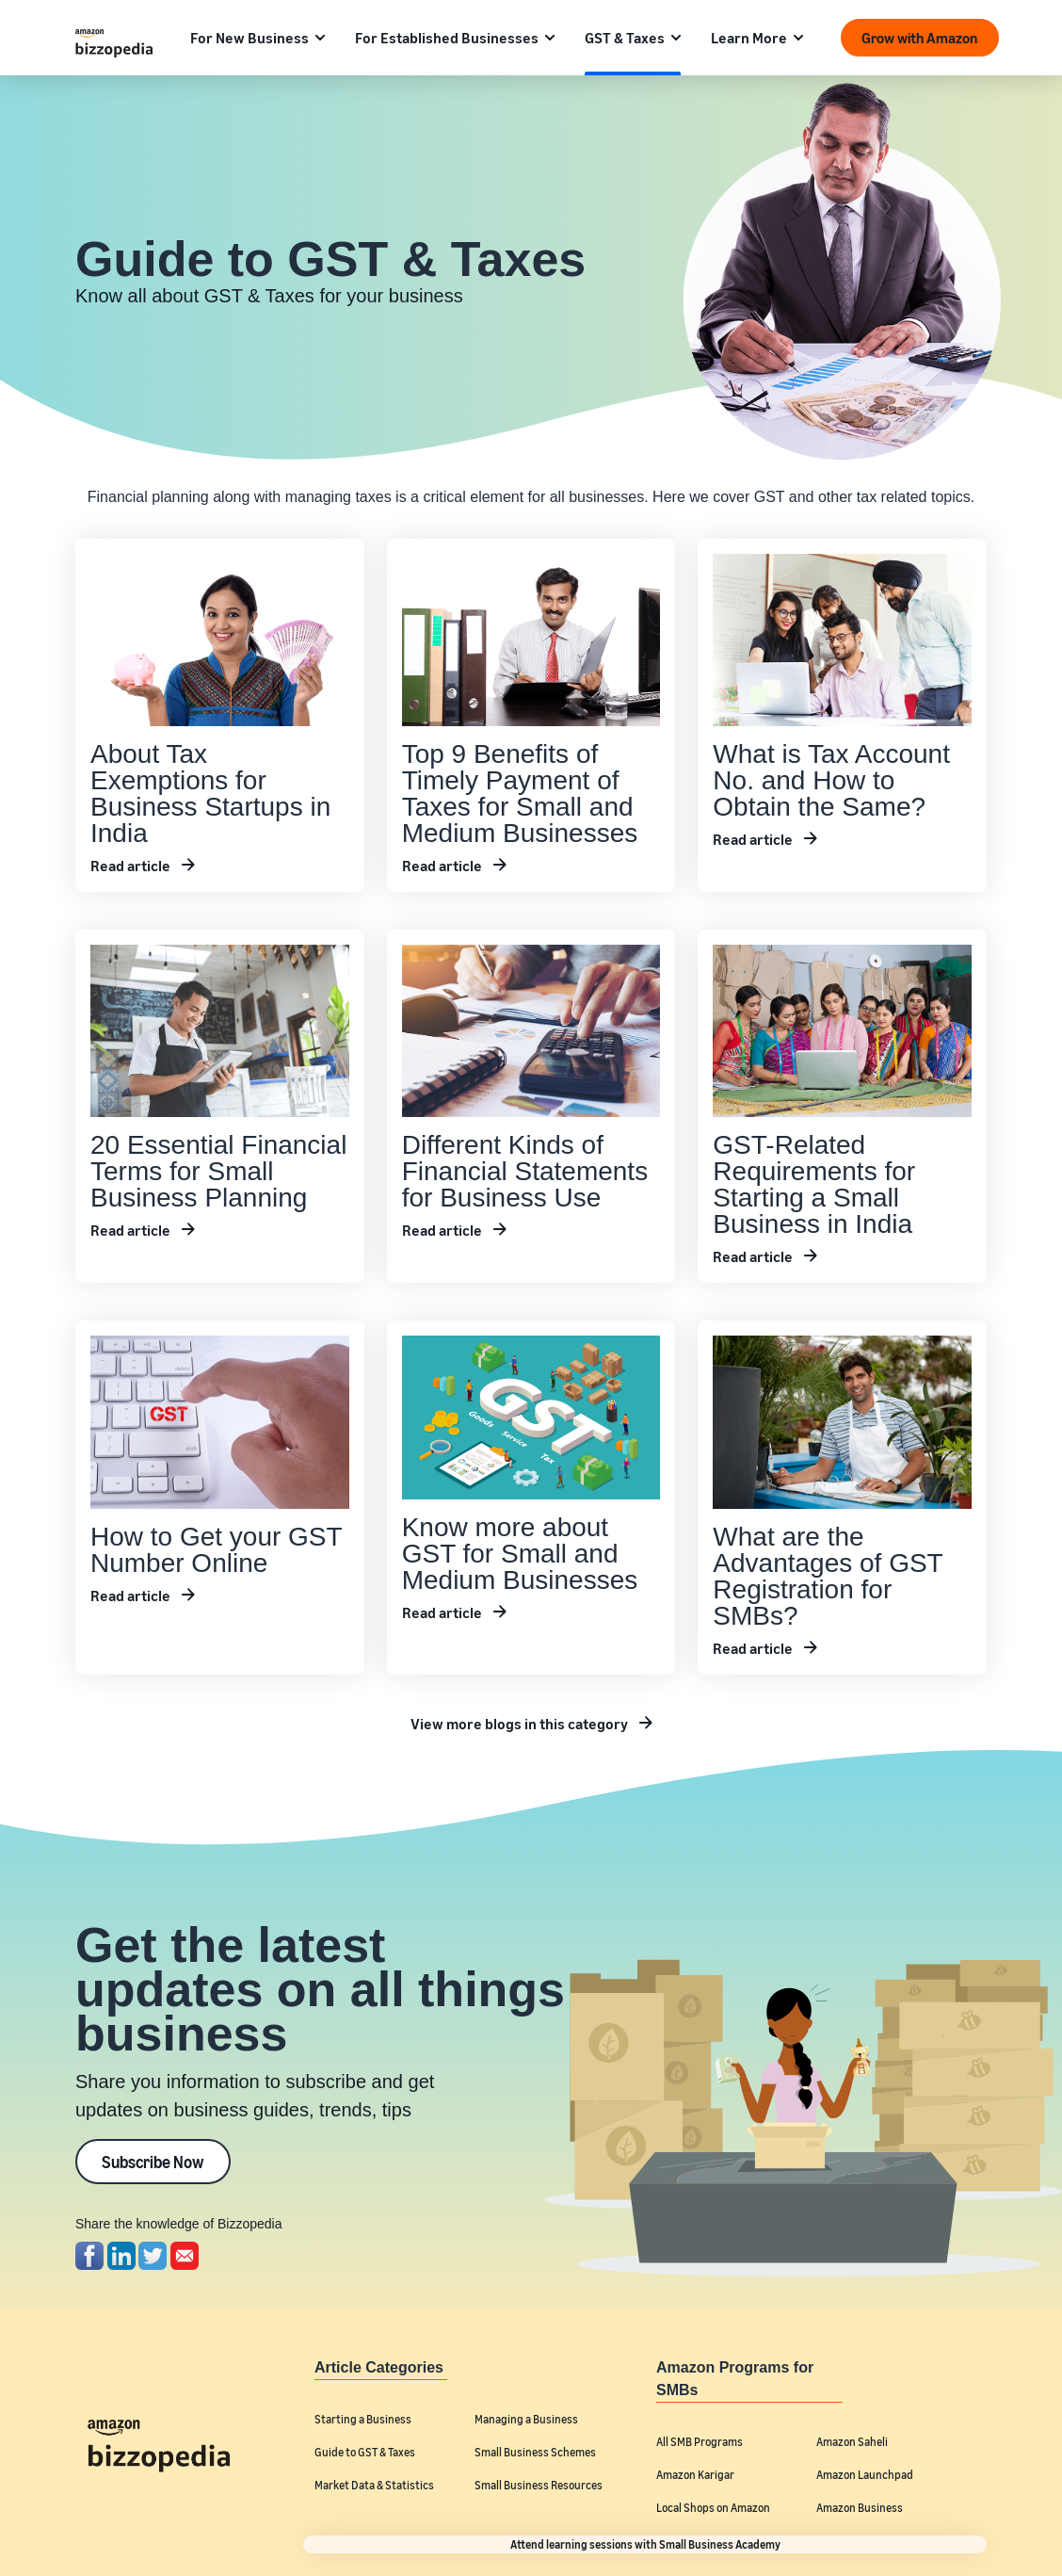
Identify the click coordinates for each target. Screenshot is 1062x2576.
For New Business (249, 37)
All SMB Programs (699, 2442)
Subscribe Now (153, 2161)
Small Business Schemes (535, 2452)
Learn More (749, 37)
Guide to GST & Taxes (364, 2452)
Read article (130, 865)
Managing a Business (526, 2419)
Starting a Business (362, 2419)
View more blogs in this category (519, 1723)
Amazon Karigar (695, 2475)
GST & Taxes (625, 37)
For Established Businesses (447, 37)
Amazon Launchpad (864, 2475)
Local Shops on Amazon (713, 2508)
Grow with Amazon (919, 37)
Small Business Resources (539, 2485)
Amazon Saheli (852, 2442)
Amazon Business (859, 2508)
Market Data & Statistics (374, 2485)
